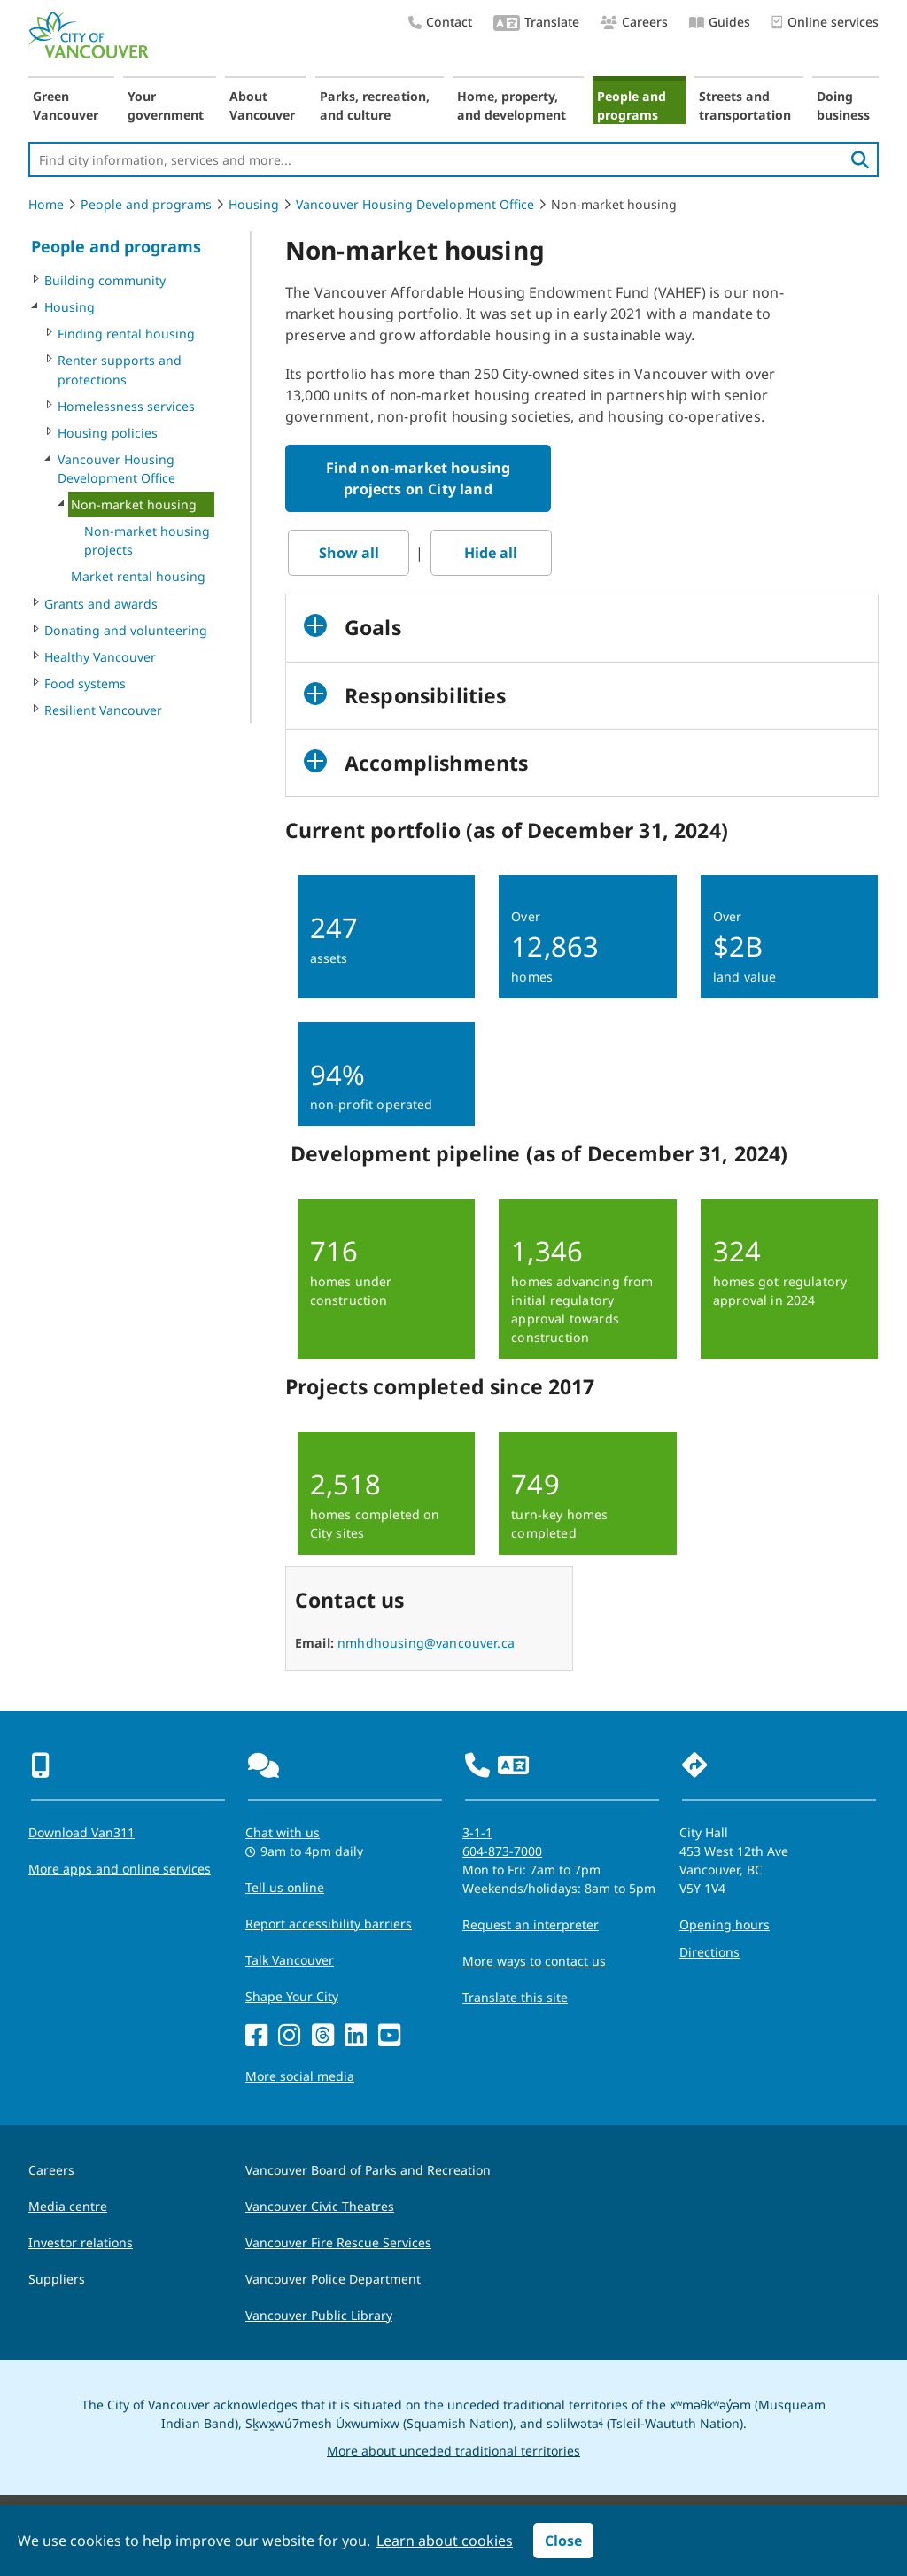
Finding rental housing (126, 333)
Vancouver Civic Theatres (319, 2206)
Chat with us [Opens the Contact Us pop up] (282, 1832)
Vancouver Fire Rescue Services (338, 2242)
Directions (709, 1952)
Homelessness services (126, 406)
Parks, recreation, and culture (375, 105)
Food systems (85, 683)
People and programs (631, 105)
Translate (536, 23)
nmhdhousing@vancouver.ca (426, 1642)
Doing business (843, 105)
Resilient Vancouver (103, 710)
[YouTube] (389, 2036)
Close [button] (563, 2540)
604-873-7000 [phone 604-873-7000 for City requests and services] (502, 1851)
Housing (254, 204)
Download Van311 (81, 1832)
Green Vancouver (65, 105)
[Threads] (323, 2036)
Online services (825, 22)
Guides (719, 21)
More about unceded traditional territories (453, 2450)
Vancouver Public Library (318, 2315)
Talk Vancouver (289, 1959)
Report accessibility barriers (328, 1923)
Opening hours (724, 1924)
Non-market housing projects (147, 540)
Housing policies (108, 432)
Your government (166, 105)
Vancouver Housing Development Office (415, 204)
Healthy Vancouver (100, 656)
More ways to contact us (534, 1960)
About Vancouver (262, 105)
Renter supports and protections (120, 369)
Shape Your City (291, 1996)
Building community (105, 280)
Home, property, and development (511, 105)
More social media (299, 2076)
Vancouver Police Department (333, 2278)
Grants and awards (101, 603)
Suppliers (56, 2278)
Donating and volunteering (125, 630)
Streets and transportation (745, 105)
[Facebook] (256, 2036)
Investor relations (80, 2242)
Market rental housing (138, 576)
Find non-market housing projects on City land (418, 478)
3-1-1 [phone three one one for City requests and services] (477, 1832)
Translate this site (515, 1997)
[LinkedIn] (356, 2036)
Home (46, 204)
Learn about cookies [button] (444, 2540)
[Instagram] (289, 2036)
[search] (860, 159)
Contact (440, 21)
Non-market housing (134, 504)
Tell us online (284, 1887)
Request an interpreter (530, 1924)
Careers (634, 21)
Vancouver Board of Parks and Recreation (368, 2169)
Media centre (67, 2206)
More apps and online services (119, 1868)
